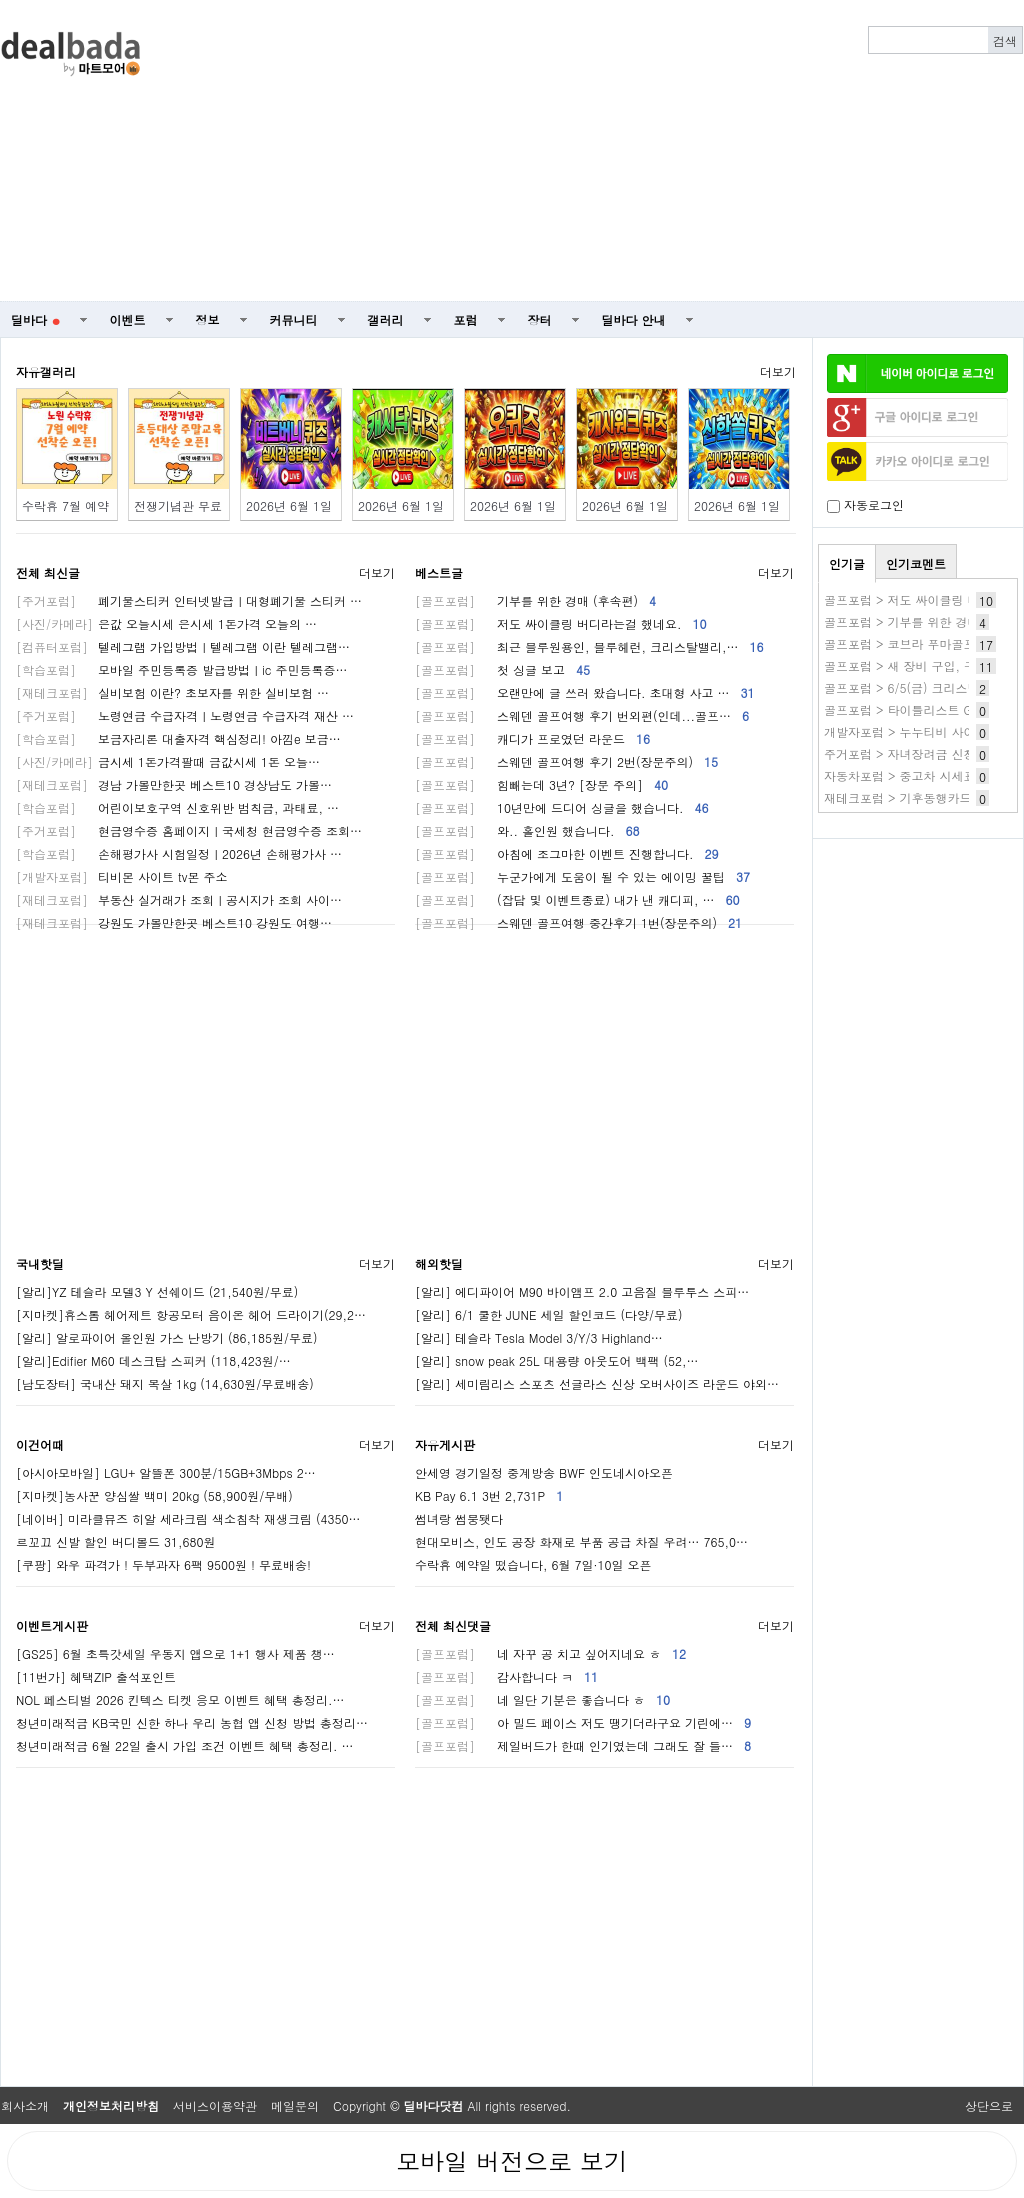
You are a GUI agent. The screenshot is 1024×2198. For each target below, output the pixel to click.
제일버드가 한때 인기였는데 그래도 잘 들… (583, 1745)
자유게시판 (445, 1444)
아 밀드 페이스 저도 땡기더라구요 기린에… (583, 1722)
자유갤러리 (46, 371)
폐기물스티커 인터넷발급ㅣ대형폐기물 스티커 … (189, 600)
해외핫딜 (439, 1263)
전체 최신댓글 (453, 1625)
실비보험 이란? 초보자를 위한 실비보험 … (172, 692)
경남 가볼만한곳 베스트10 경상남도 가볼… (174, 784)
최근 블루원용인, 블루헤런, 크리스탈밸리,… (589, 646)
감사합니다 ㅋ (506, 1676)
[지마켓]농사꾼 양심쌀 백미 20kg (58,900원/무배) (154, 1495)
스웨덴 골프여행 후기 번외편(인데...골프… (582, 715)
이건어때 (40, 1444)
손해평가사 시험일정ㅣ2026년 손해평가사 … (179, 853)
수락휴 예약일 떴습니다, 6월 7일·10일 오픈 (533, 1564)
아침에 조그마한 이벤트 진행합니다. (567, 853)
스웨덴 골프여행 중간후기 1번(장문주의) (578, 922)
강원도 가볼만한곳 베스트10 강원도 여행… (174, 922)
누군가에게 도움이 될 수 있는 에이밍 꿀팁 (582, 876)
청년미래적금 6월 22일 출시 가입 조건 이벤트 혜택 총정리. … (185, 1745)
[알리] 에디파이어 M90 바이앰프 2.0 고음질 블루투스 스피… (582, 1291)
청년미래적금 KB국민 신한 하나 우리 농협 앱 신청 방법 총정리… (192, 1722)
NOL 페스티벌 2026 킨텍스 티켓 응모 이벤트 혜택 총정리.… (180, 1699)
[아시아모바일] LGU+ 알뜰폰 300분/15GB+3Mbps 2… (166, 1472)
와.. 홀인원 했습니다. (527, 830)
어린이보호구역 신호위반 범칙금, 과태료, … (177, 807)
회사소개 (25, 2105)
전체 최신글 (48, 572)
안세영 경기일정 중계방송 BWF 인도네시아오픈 (544, 1472)
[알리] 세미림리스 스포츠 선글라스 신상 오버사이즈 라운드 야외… (597, 1383)
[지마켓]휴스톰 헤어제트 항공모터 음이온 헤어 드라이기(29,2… (191, 1314)
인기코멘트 (916, 563)
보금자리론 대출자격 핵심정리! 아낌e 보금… (178, 738)
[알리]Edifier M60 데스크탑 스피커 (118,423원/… (153, 1360)
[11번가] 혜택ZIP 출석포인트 (96, 1676)
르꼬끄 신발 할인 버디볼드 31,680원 (116, 1541)
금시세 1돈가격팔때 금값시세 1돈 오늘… (168, 761)
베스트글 (439, 572)
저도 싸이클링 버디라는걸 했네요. (561, 623)
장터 (540, 319)
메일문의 (295, 2105)
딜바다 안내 (634, 319)
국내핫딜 (40, 1263)
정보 (208, 319)
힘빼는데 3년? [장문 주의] (541, 784)
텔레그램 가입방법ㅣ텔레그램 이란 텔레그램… (183, 646)
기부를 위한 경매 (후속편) (535, 600)
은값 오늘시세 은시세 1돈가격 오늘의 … (166, 623)
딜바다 (35, 319)
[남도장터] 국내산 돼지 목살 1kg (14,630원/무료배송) (165, 1383)
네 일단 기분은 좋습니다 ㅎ (542, 1699)
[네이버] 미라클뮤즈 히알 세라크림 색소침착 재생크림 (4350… (188, 1518)
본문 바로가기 (0, 0)
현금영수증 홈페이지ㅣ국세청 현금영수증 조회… (189, 830)
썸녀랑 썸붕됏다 (459, 1518)
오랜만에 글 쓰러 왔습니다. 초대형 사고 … (585, 692)
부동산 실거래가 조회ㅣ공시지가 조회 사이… (179, 899)
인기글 (847, 563)
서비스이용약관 (215, 2105)
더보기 (778, 371)
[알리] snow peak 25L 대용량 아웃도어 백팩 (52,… (556, 1360)
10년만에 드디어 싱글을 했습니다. (562, 807)
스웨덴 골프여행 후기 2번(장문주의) (566, 761)
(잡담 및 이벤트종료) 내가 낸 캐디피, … (577, 899)
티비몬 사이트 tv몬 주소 (121, 876)
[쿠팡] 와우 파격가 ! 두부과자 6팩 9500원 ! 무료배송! (163, 1564)
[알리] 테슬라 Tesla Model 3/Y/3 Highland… (539, 1337)
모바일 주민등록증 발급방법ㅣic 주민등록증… (181, 669)
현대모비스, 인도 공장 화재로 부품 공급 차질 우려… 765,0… (581, 1541)
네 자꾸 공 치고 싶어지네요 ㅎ (550, 1653)
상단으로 (989, 2105)
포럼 (466, 319)
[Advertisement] (698, 151)
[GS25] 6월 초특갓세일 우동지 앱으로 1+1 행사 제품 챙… (175, 1653)
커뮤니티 (294, 319)
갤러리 (386, 319)
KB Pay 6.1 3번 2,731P (489, 1495)
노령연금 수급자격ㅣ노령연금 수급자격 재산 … (185, 715)
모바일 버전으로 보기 (512, 2161)
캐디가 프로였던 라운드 (532, 738)
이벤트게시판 (52, 1625)
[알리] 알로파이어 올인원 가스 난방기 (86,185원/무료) (167, 1337)
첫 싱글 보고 (502, 669)
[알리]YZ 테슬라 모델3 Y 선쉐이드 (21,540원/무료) (157, 1291)
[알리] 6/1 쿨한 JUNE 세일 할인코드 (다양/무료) (548, 1314)
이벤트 (128, 319)
